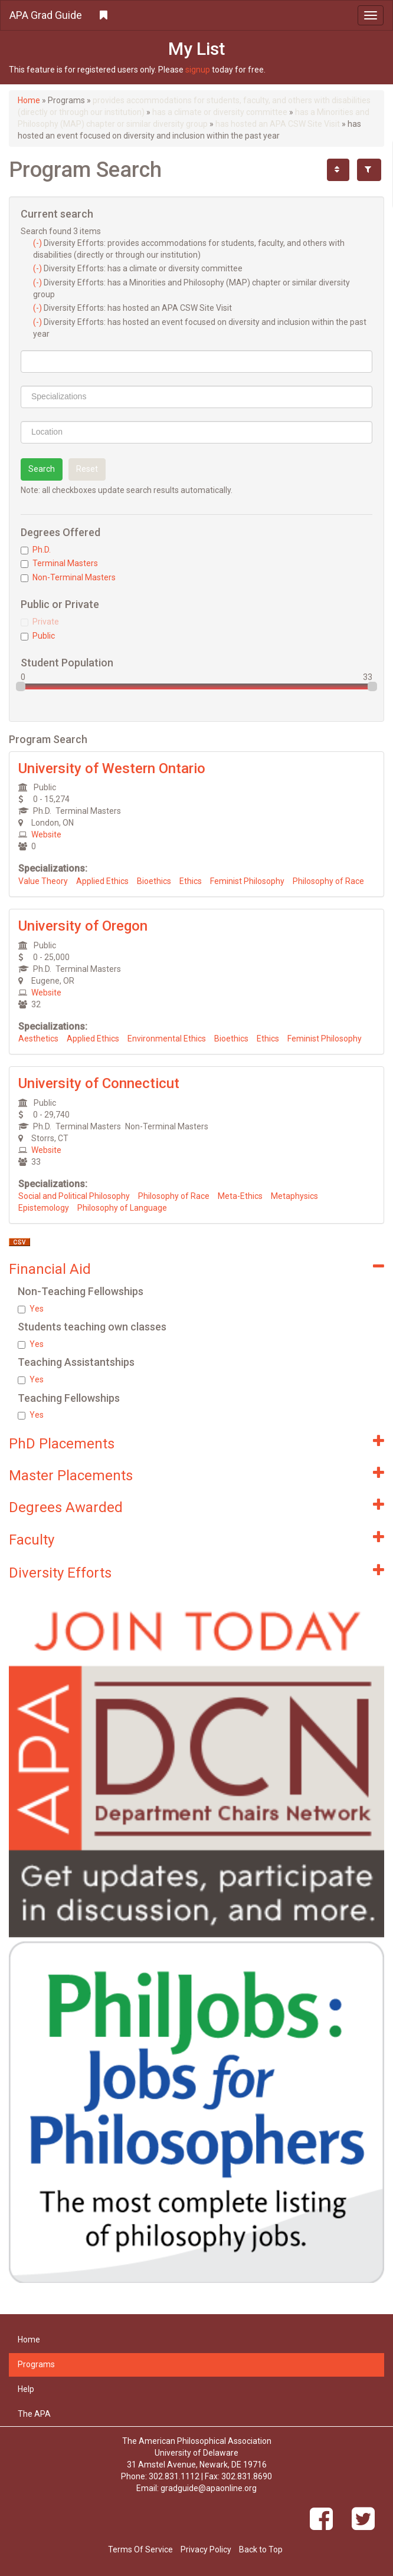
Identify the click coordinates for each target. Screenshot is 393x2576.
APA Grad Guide (45, 15)
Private (40, 621)
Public (38, 635)
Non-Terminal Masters (68, 577)
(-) (38, 243)
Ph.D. (36, 549)
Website (46, 834)
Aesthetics (38, 1038)
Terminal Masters (59, 563)
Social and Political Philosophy (74, 1196)
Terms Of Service (140, 2549)
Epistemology (43, 1208)
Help (26, 2389)
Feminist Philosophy (247, 881)
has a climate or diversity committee (219, 112)
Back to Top (261, 2549)
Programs (36, 2364)
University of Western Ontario (111, 768)
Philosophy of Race (328, 881)
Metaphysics (294, 1196)
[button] (196, 15)
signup (197, 69)
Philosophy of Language (122, 1208)
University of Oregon (83, 926)
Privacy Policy (206, 2549)
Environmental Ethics (166, 1038)
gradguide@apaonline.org (209, 2488)
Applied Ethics (102, 881)
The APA (34, 2414)
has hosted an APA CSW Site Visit (277, 124)
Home (29, 100)
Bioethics (154, 881)
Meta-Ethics (240, 1196)
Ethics (190, 881)
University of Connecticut (98, 1083)
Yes (31, 1308)
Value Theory (43, 881)
